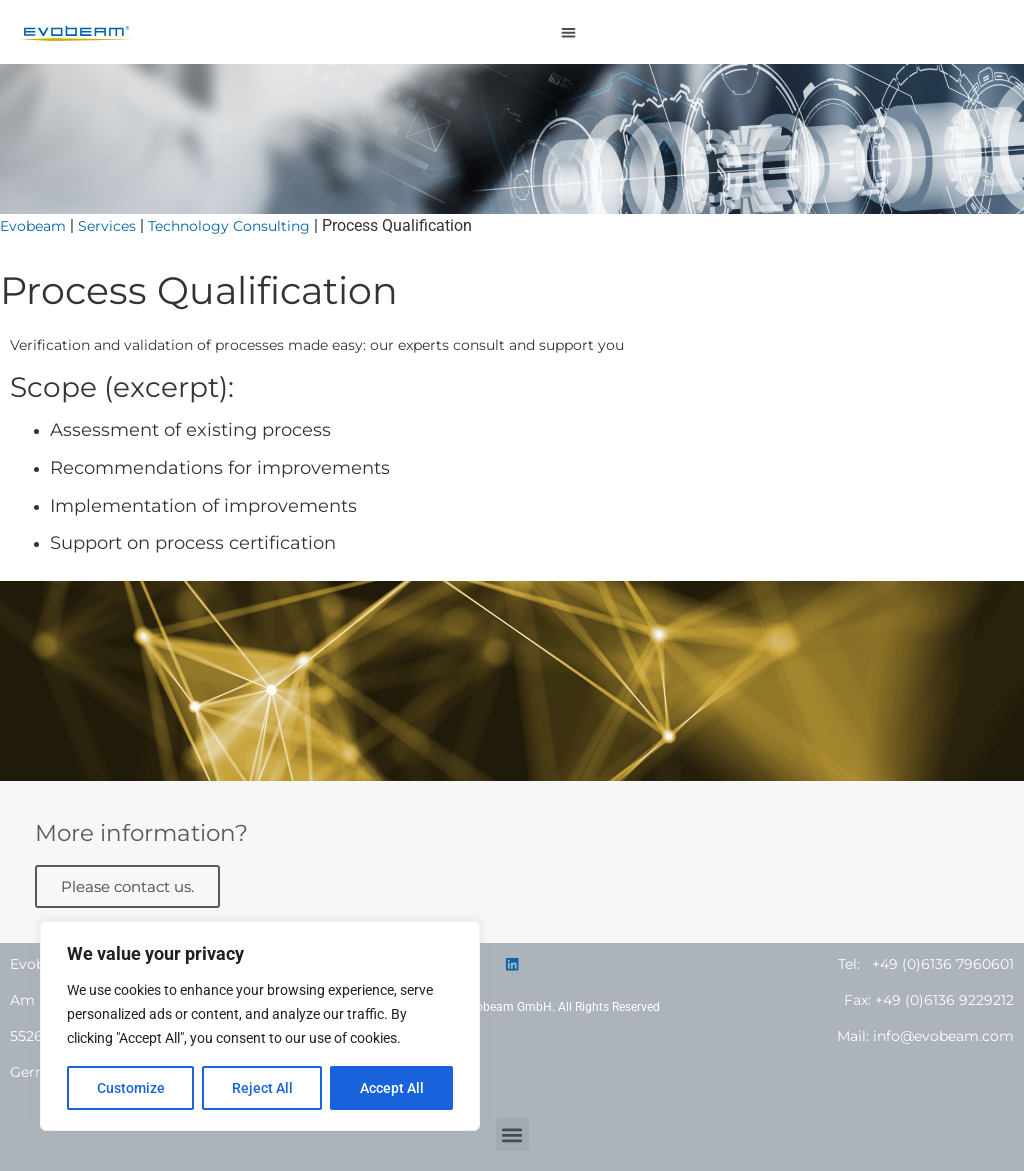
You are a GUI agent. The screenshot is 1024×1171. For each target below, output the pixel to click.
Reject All (262, 1088)
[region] (260, 1026)
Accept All (392, 1088)
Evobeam (33, 226)
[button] (569, 32)
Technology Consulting (229, 226)
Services (107, 226)
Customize (131, 1088)
